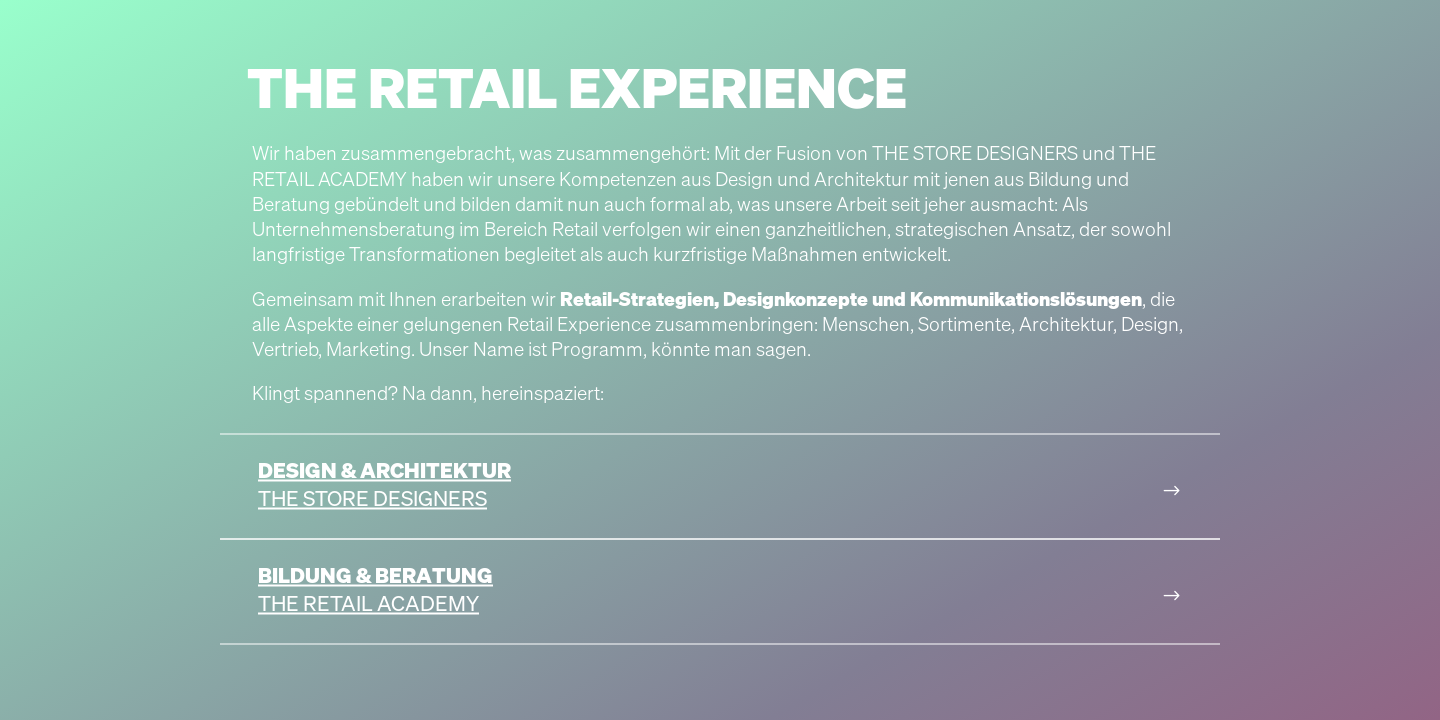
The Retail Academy (368, 603)
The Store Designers (372, 498)
